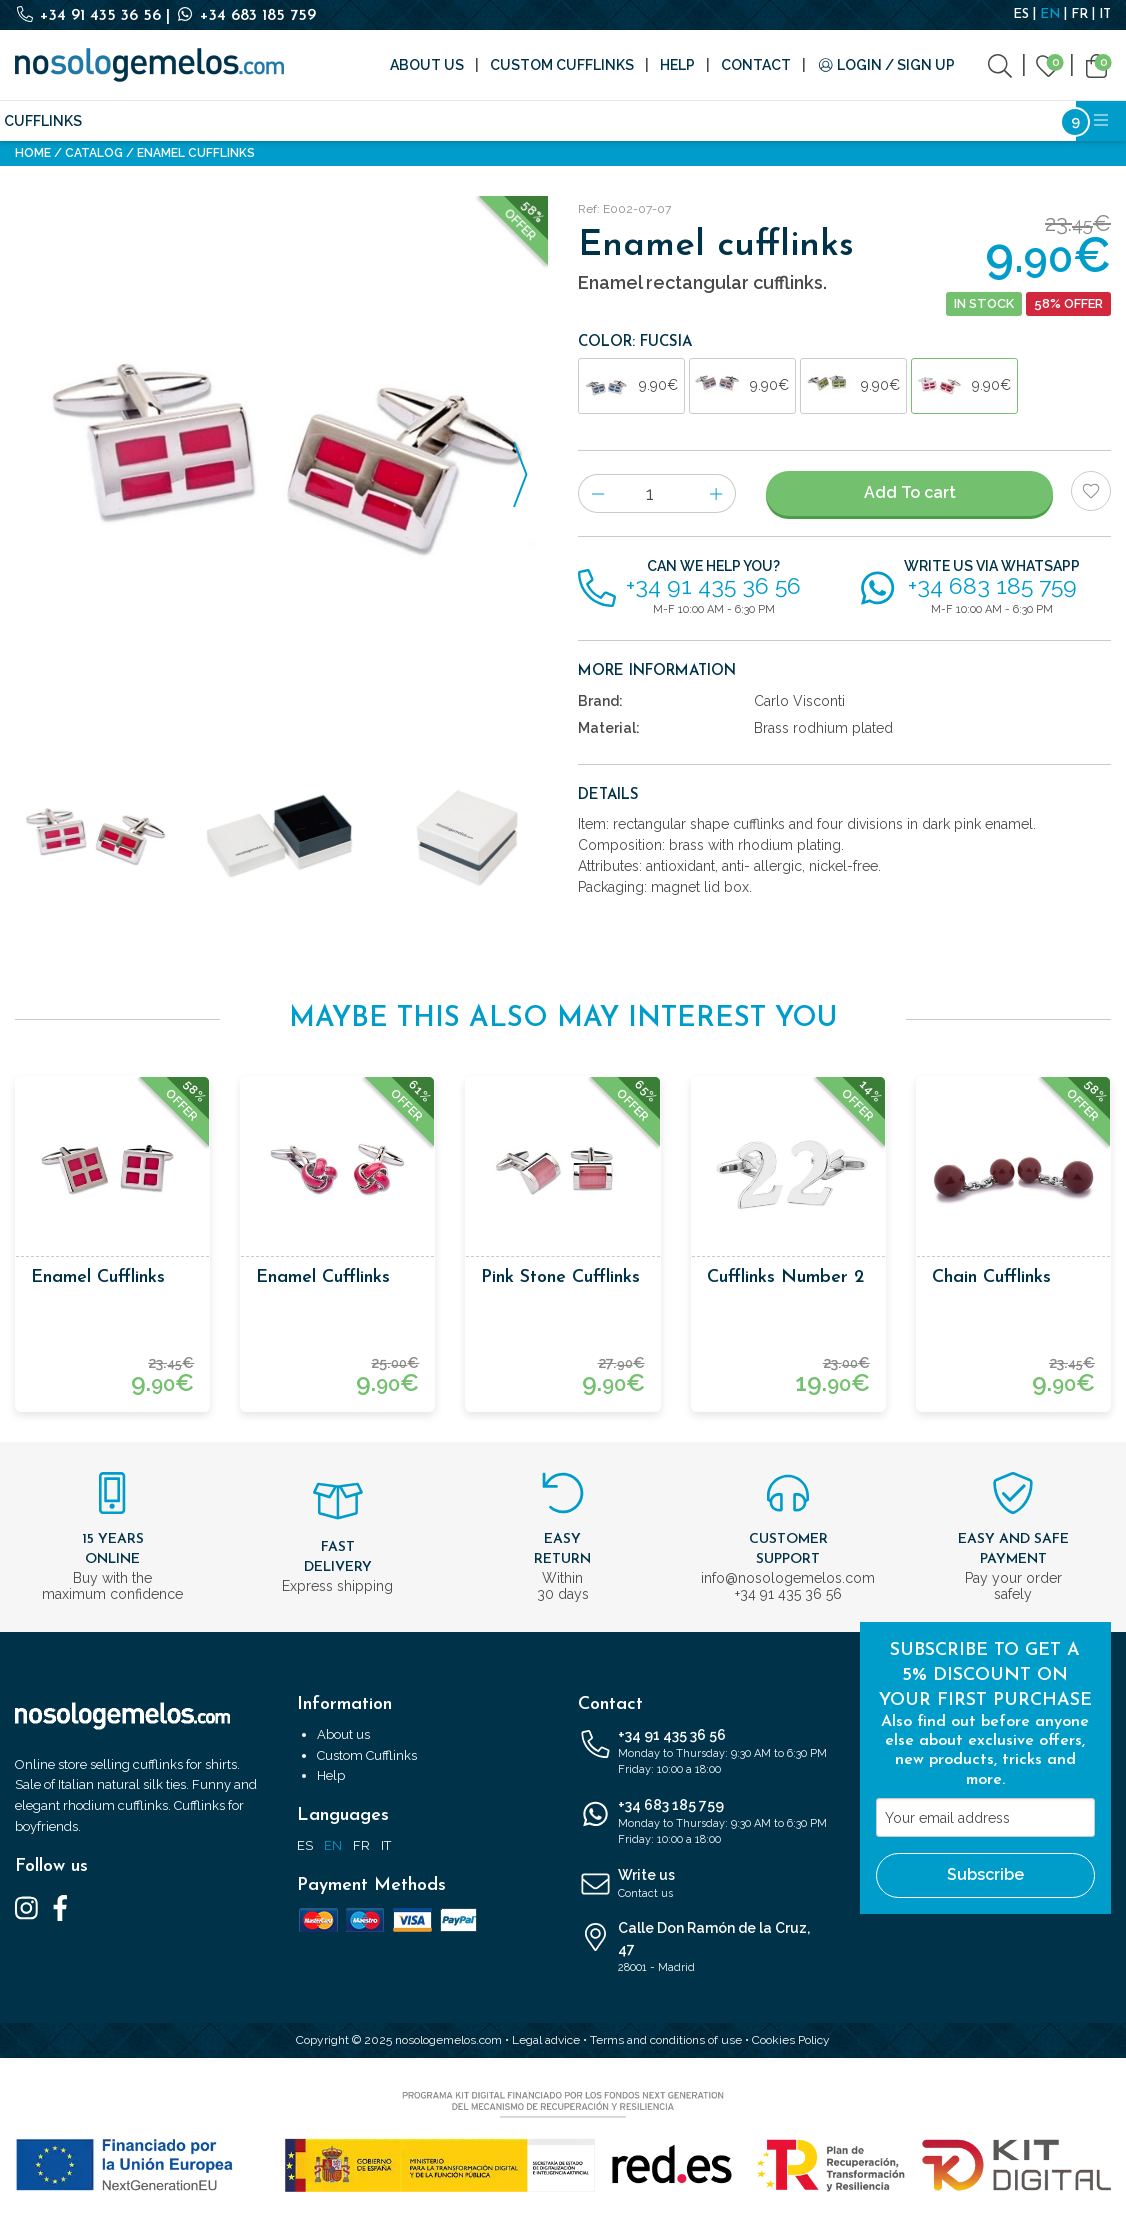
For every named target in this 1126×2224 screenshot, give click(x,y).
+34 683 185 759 (245, 16)
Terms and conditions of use (666, 2040)
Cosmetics (797, 121)
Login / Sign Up (886, 65)
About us (427, 65)
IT (1105, 14)
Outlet (886, 121)
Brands (503, 121)
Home (33, 153)
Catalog (94, 153)
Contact (756, 65)
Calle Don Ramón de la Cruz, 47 (704, 1948)
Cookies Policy (791, 2040)
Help (677, 65)
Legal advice (546, 2040)
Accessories (408, 121)
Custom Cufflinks (562, 65)
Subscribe (985, 1874)
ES (1021, 14)
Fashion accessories (262, 121)
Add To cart (910, 492)
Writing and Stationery (644, 121)
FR (1079, 14)
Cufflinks (43, 121)
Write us (704, 1885)
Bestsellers (981, 121)
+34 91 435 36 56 (90, 16)
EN (1050, 14)
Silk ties (132, 121)
